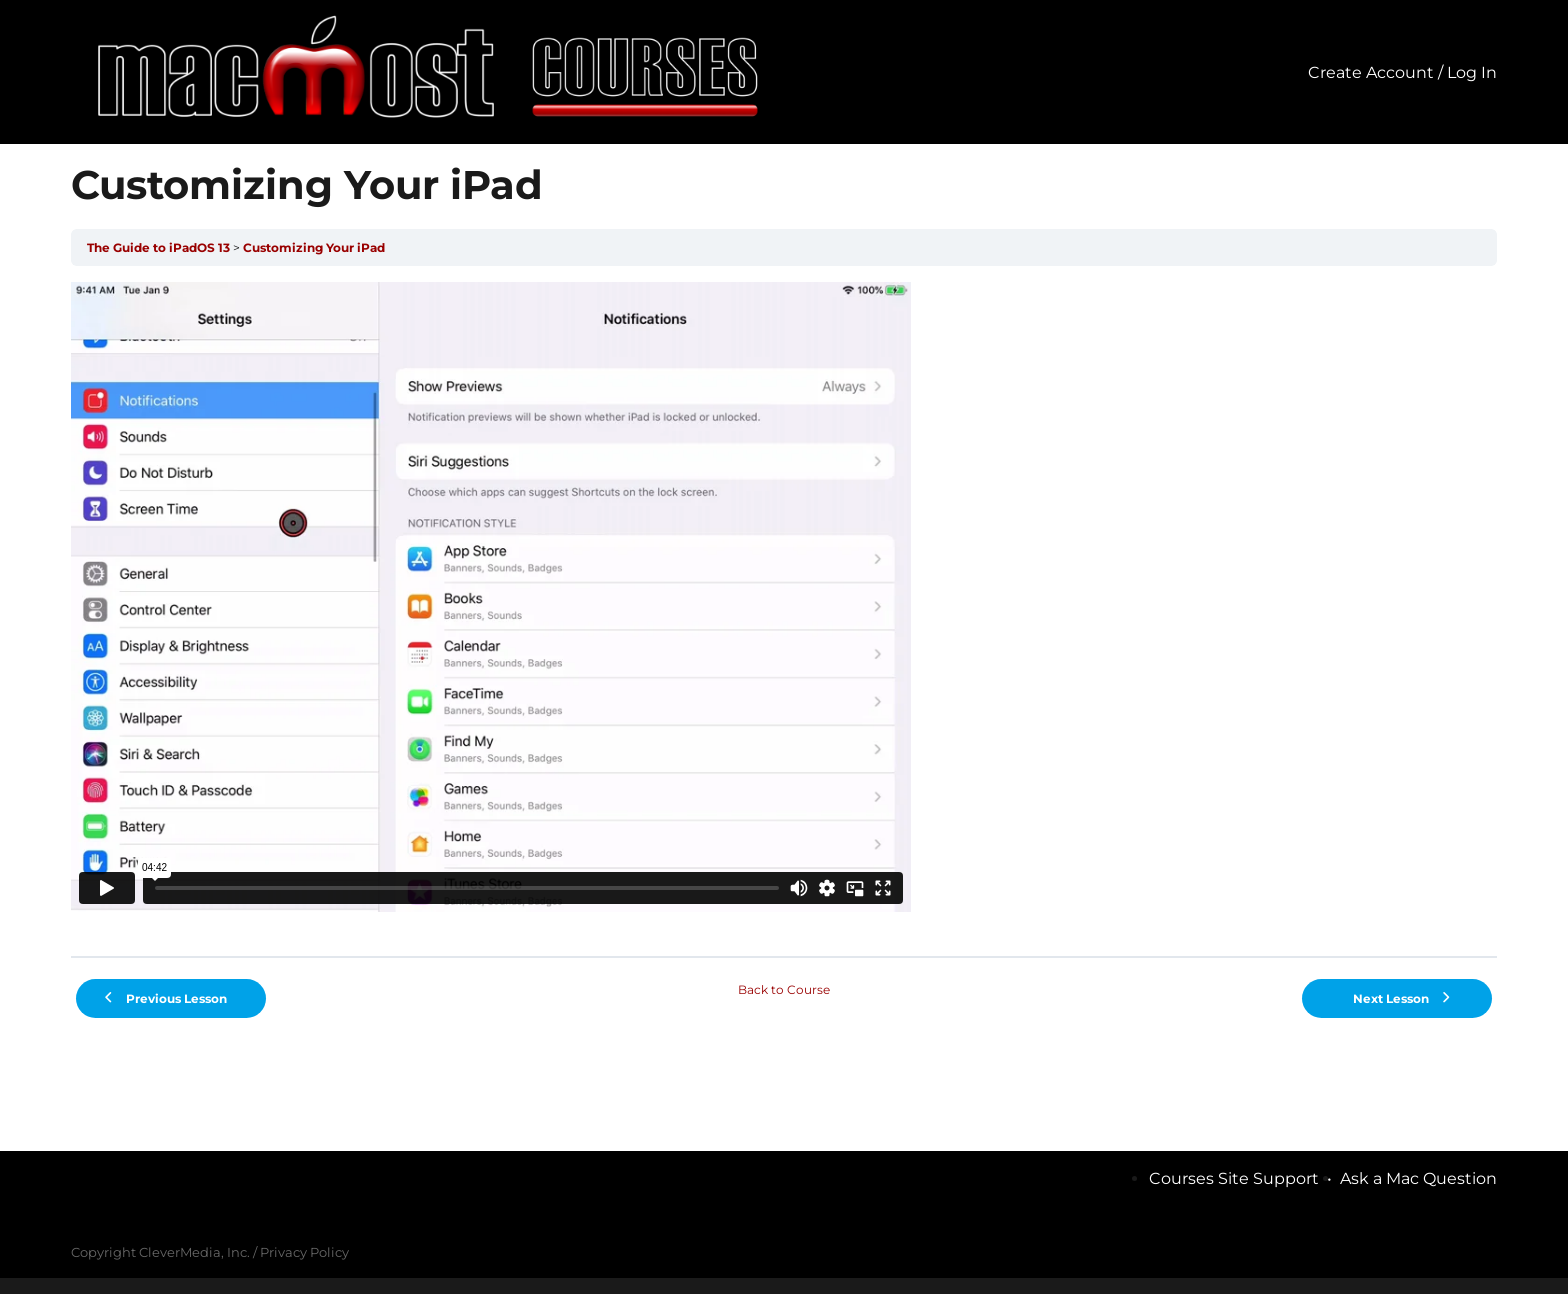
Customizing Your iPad (314, 247)
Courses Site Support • (1244, 1178)
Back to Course (784, 989)
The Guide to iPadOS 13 (158, 247)
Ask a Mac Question (1418, 1178)
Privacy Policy (304, 1252)
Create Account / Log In (1402, 72)
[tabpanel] (783, 611)
